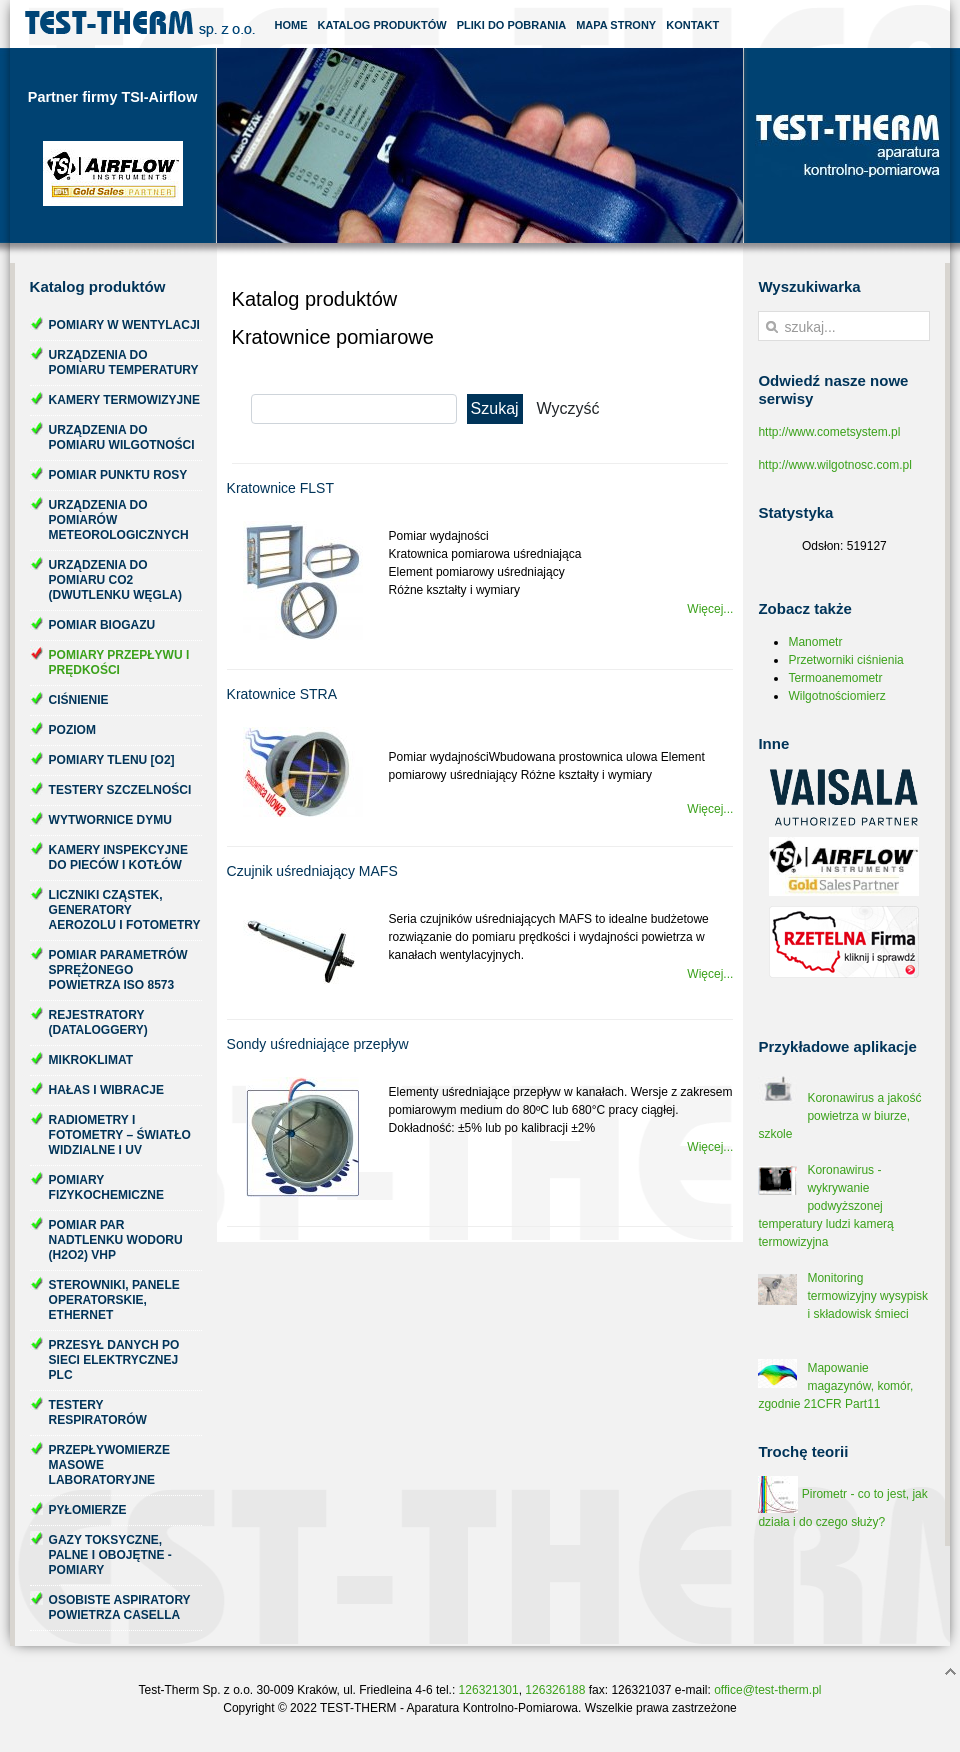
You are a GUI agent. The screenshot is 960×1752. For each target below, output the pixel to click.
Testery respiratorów (98, 1412)
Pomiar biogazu (102, 625)
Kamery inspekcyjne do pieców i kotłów (118, 857)
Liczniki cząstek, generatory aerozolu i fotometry (125, 910)
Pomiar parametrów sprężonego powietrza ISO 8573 (118, 970)
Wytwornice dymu (110, 820)
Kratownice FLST (280, 488)
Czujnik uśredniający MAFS (312, 871)
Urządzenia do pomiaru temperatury (124, 362)
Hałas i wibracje (106, 1090)
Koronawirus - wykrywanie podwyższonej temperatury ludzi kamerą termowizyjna (825, 1206)
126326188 (555, 1690)
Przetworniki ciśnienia (845, 660)
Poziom (72, 730)
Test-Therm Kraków (140, 24)
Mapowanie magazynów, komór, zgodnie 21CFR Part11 (835, 1386)
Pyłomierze (88, 1510)
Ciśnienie (79, 700)
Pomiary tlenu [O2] (112, 760)
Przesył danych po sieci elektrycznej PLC (114, 1360)
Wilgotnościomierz (836, 696)
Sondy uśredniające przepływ (318, 1044)
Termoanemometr (835, 678)
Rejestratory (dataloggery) (98, 1022)
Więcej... (710, 609)
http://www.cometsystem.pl (829, 432)
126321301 (489, 1690)
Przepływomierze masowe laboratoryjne (109, 1465)
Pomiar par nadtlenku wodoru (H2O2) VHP (116, 1240)
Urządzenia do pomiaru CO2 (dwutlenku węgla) (115, 580)
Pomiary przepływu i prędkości (119, 662)
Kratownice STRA (282, 694)
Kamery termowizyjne (124, 400)
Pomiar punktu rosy (118, 475)
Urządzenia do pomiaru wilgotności (122, 437)
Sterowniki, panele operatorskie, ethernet (114, 1300)
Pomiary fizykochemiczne (106, 1187)
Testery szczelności (120, 790)
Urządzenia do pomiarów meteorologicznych (119, 520)
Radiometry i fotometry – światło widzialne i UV (120, 1135)
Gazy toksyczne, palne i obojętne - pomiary (110, 1555)
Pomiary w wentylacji (124, 325)
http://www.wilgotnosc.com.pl (834, 465)
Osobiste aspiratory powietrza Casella (120, 1607)
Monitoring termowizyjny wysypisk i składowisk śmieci (867, 1296)
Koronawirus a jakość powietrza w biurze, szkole (839, 1116)
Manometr (815, 642)
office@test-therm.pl (767, 1690)
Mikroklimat (91, 1060)
